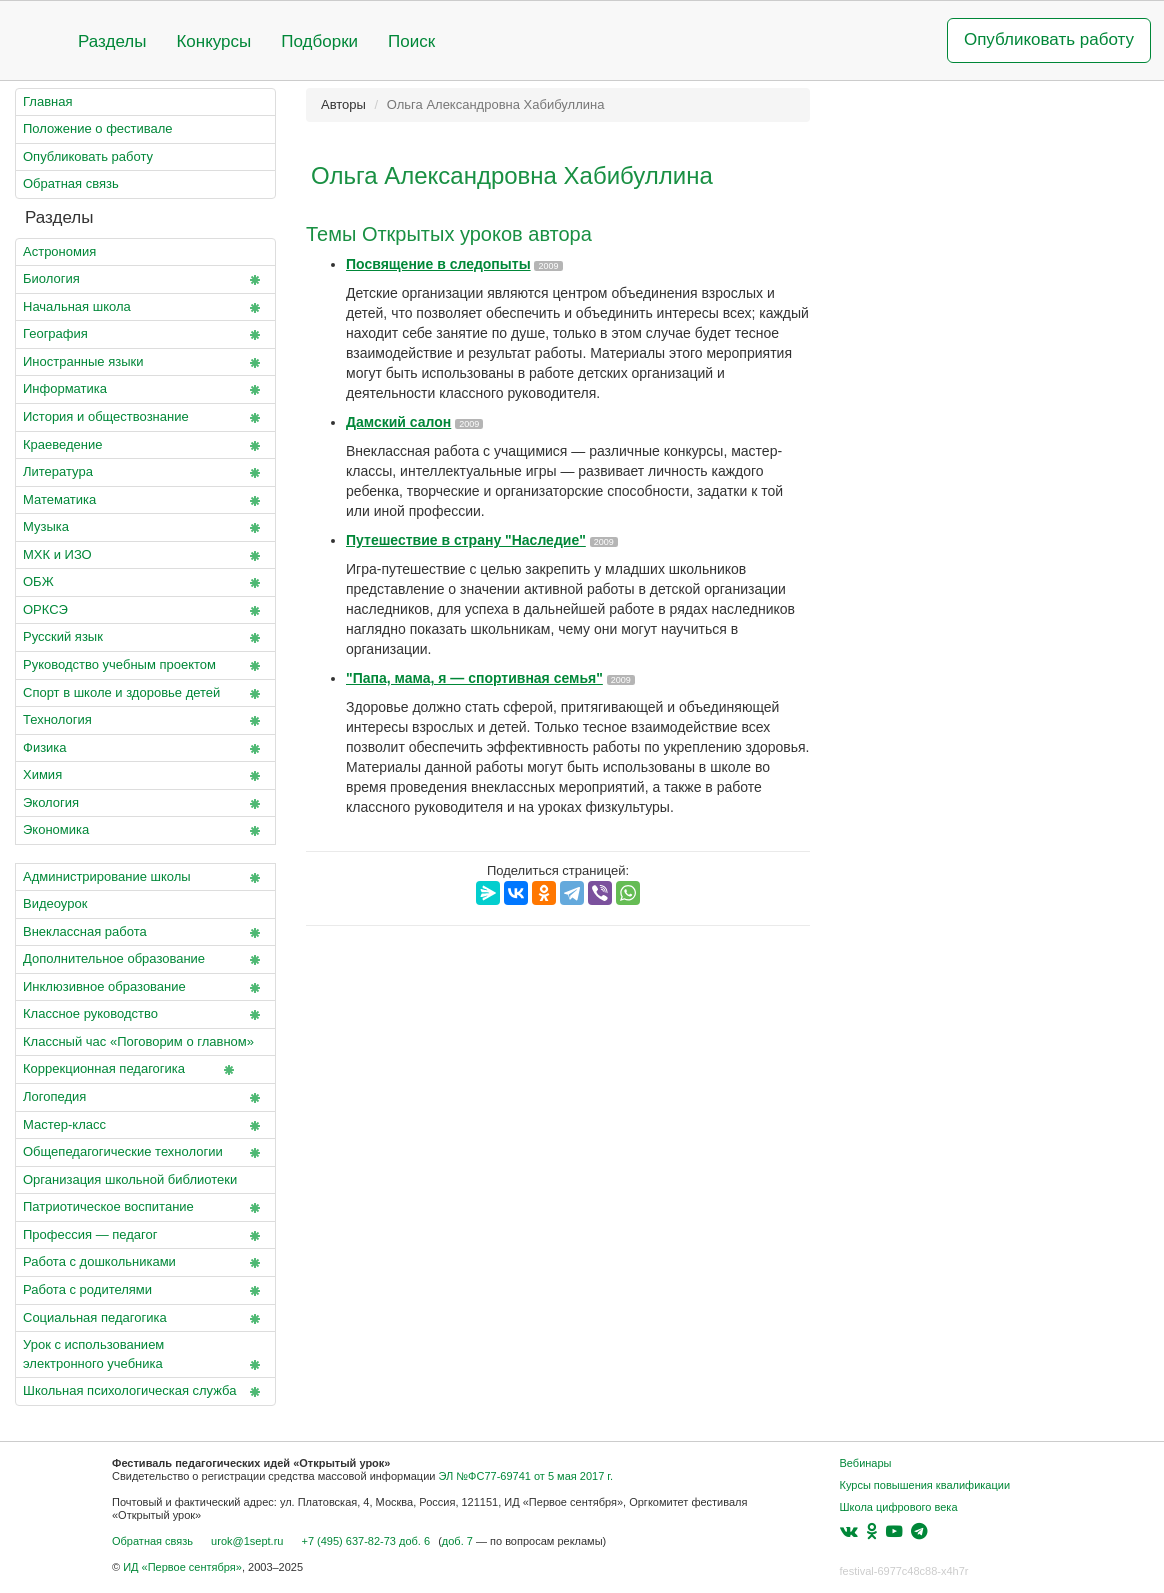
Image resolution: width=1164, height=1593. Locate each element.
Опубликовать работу (1049, 39)
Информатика (145, 390)
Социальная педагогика (145, 1319)
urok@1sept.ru (247, 1541)
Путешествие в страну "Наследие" (466, 540)
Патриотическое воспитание (145, 1208)
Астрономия (59, 251)
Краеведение (145, 446)
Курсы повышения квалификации (925, 1485)
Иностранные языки (145, 363)
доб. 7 (457, 1541)
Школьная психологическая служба (145, 1392)
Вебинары (866, 1463)
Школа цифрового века (899, 1507)
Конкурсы (213, 41)
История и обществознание (145, 418)
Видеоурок (55, 903)
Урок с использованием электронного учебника (145, 1356)
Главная (47, 101)
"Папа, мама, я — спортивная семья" (474, 678)
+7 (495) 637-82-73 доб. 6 (365, 1541)
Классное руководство (145, 1015)
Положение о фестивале (98, 128)
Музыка (145, 528)
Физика (145, 749)
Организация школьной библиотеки (130, 1179)
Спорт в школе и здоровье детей (145, 694)
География (145, 335)
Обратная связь (71, 183)
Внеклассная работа (145, 933)
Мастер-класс (145, 1126)
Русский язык (145, 638)
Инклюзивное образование (145, 988)
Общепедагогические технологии (145, 1153)
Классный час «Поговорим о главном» (145, 1045)
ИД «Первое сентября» (182, 1567)
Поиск (411, 41)
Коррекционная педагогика (132, 1070)
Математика (145, 501)
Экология (145, 804)
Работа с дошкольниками (145, 1263)
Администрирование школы (145, 878)
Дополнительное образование (145, 960)
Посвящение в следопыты (438, 264)
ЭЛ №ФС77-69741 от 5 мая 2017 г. (525, 1476)
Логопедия (145, 1098)
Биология (145, 280)
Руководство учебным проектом (145, 666)
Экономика (145, 831)
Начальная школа (145, 308)
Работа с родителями (145, 1291)
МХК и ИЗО (145, 556)
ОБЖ (145, 583)
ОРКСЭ (145, 611)
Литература (145, 473)
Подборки (319, 41)
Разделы (112, 41)
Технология (145, 721)
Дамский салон (398, 422)
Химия (145, 776)
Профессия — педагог (145, 1236)
